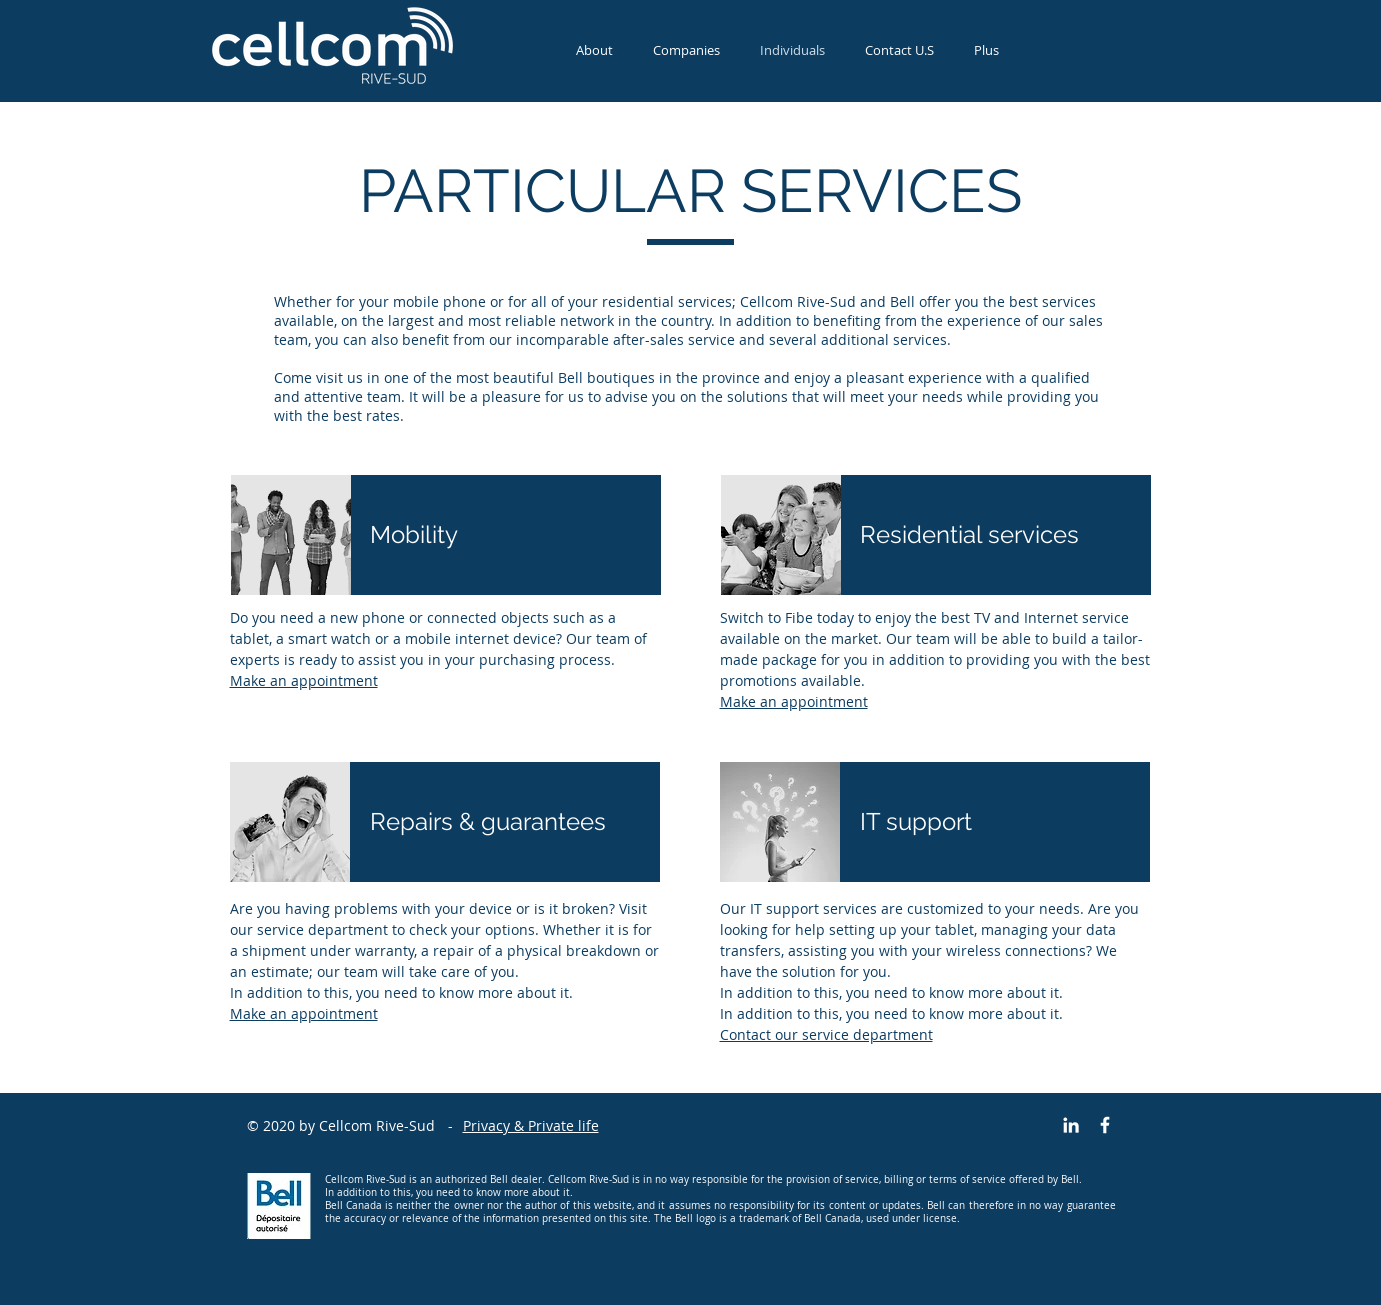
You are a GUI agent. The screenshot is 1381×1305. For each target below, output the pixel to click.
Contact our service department (826, 1034)
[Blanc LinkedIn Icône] (1071, 1125)
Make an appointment (304, 680)
